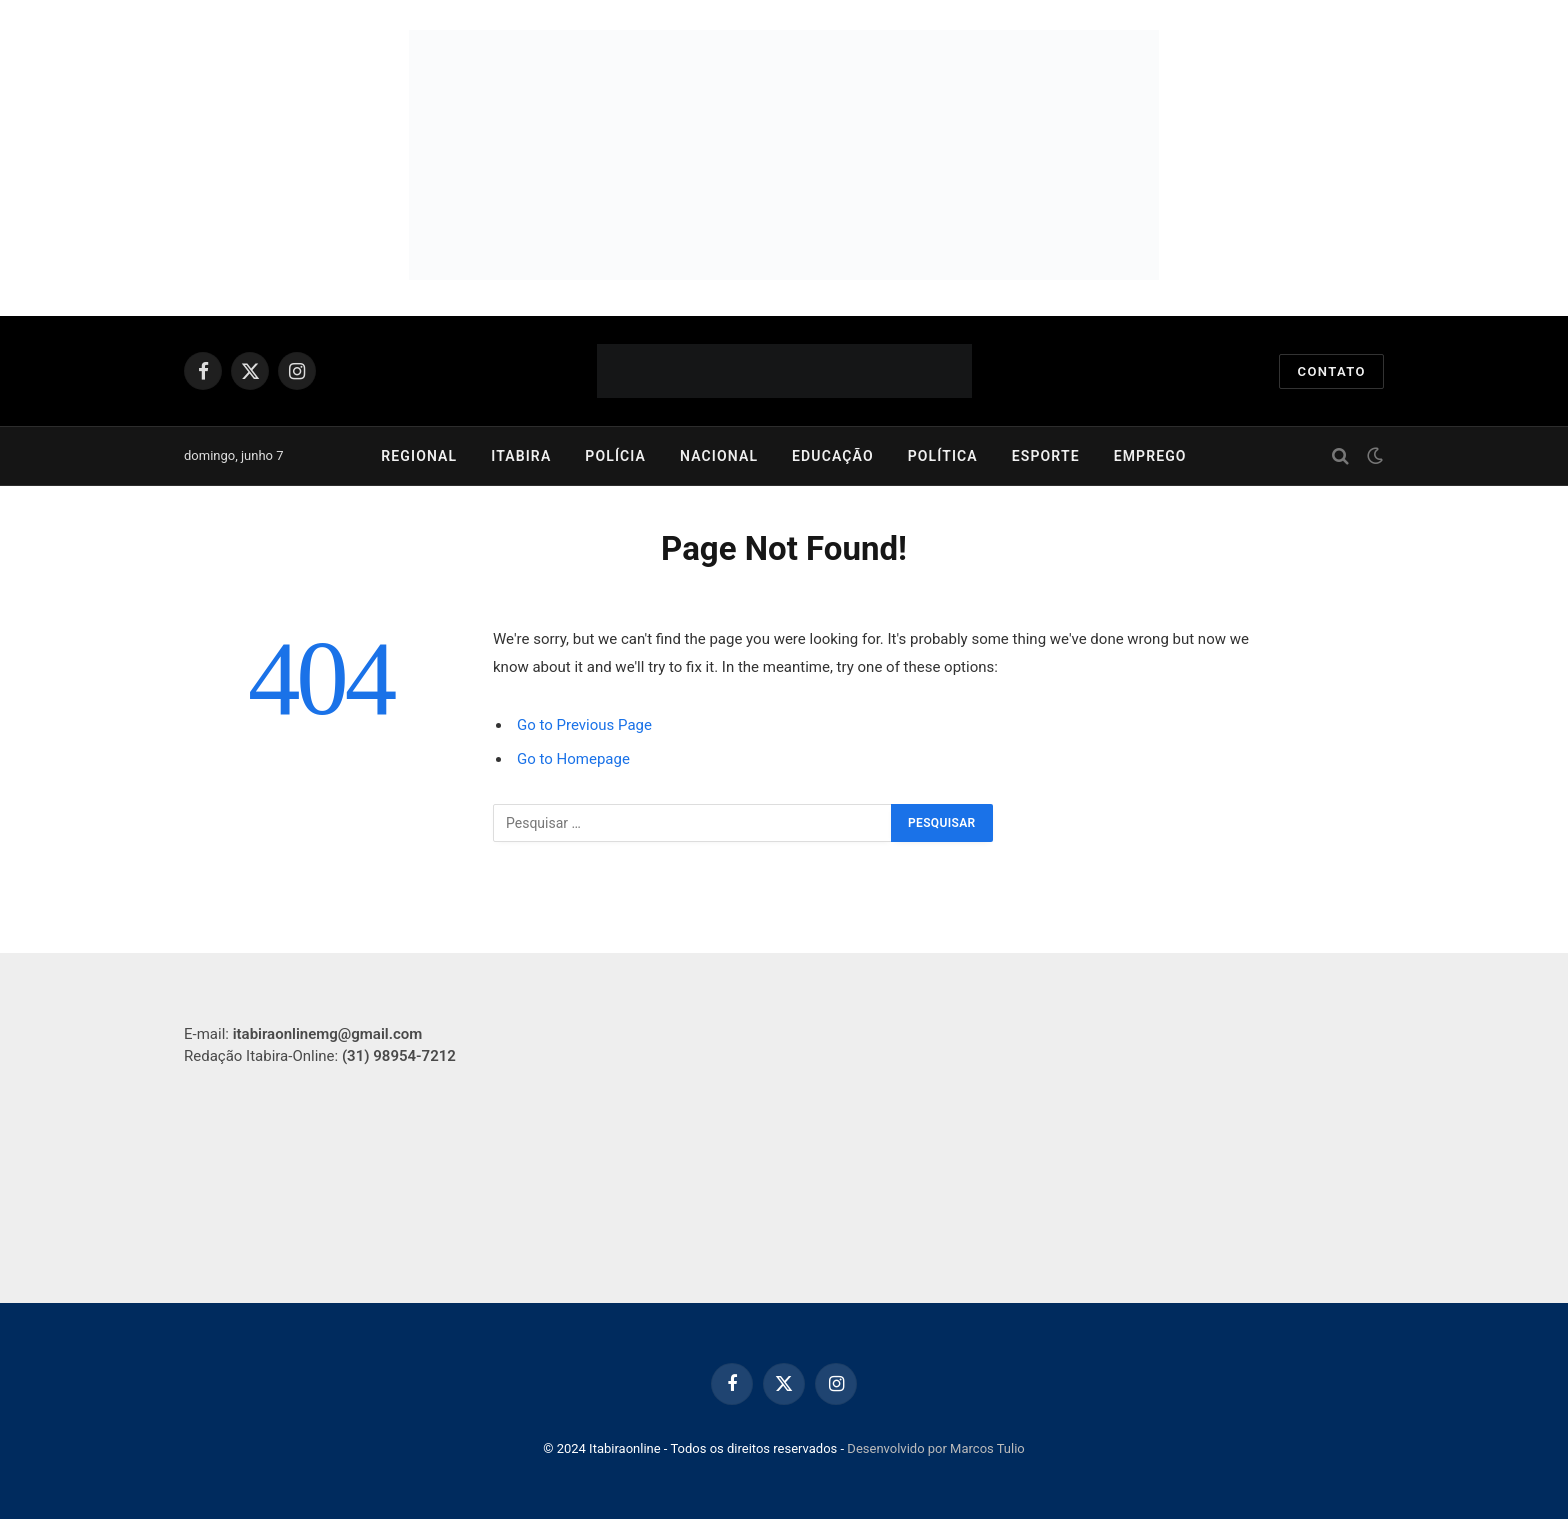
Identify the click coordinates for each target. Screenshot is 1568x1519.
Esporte (1046, 456)
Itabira (521, 456)
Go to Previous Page (584, 725)
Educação (833, 456)
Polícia (615, 456)
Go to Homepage (573, 759)
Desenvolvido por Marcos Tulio (935, 1448)
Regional (419, 456)
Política (943, 456)
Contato (1331, 371)
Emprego (1150, 456)
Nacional (719, 456)
